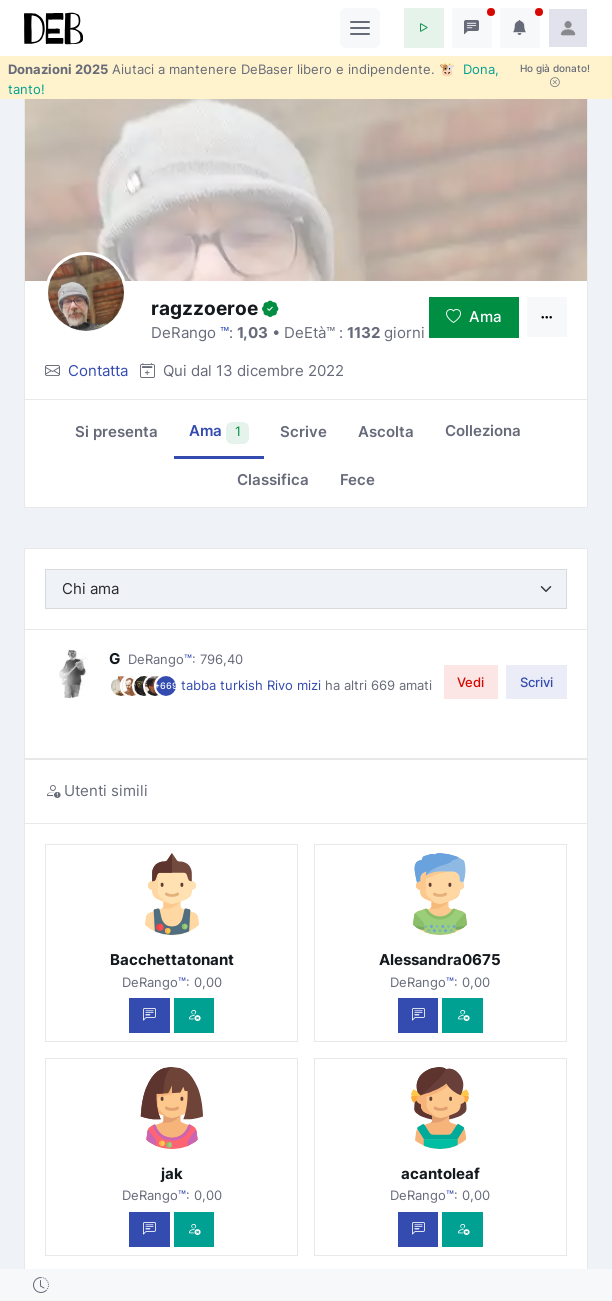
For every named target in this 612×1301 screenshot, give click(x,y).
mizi (311, 685)
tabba (200, 685)
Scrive (303, 431)
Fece (357, 479)
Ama (474, 316)
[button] (424, 28)
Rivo (282, 685)
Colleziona (483, 430)
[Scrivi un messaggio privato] (149, 1015)
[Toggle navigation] (360, 28)
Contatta (98, 370)
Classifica (273, 479)
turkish (243, 685)
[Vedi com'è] (194, 1015)
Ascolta (386, 431)
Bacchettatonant (172, 959)
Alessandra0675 (440, 959)
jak (172, 1173)
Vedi (470, 682)
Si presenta (116, 431)
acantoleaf (440, 1173)
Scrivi (536, 682)
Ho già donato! (555, 75)
